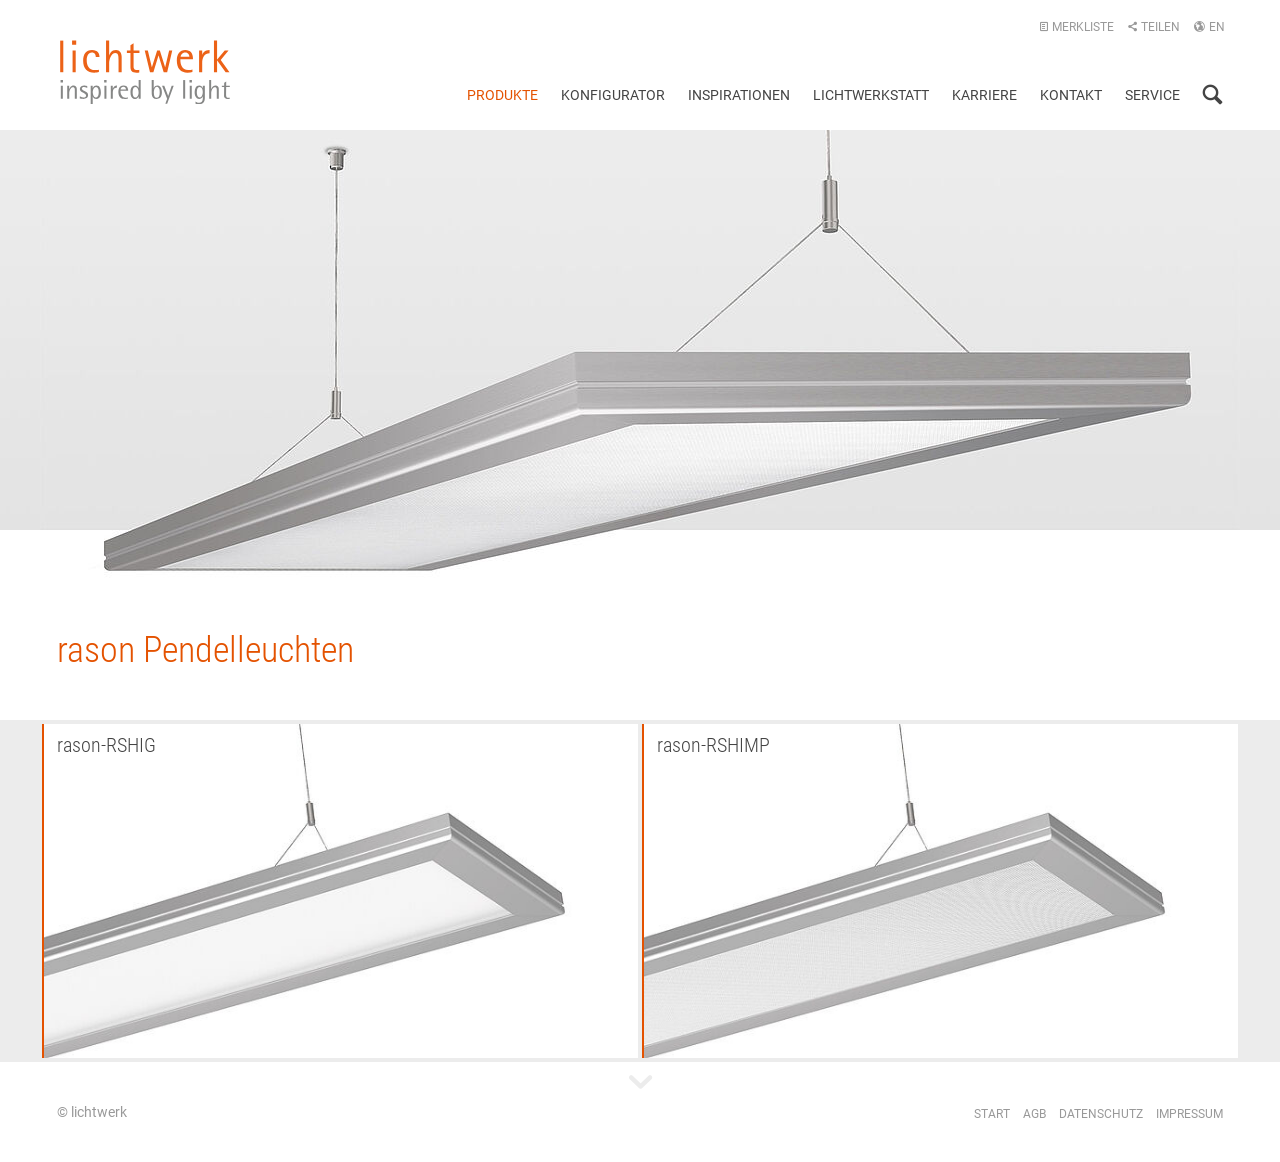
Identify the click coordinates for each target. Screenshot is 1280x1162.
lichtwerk (145, 72)
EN (1209, 27)
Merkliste (1076, 27)
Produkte (502, 95)
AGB (1034, 1114)
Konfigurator (613, 95)
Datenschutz (1101, 1114)
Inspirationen (739, 95)
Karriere (984, 95)
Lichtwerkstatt (871, 95)
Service (1152, 95)
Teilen (1153, 27)
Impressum (1189, 1114)
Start (992, 1114)
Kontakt (1071, 95)
